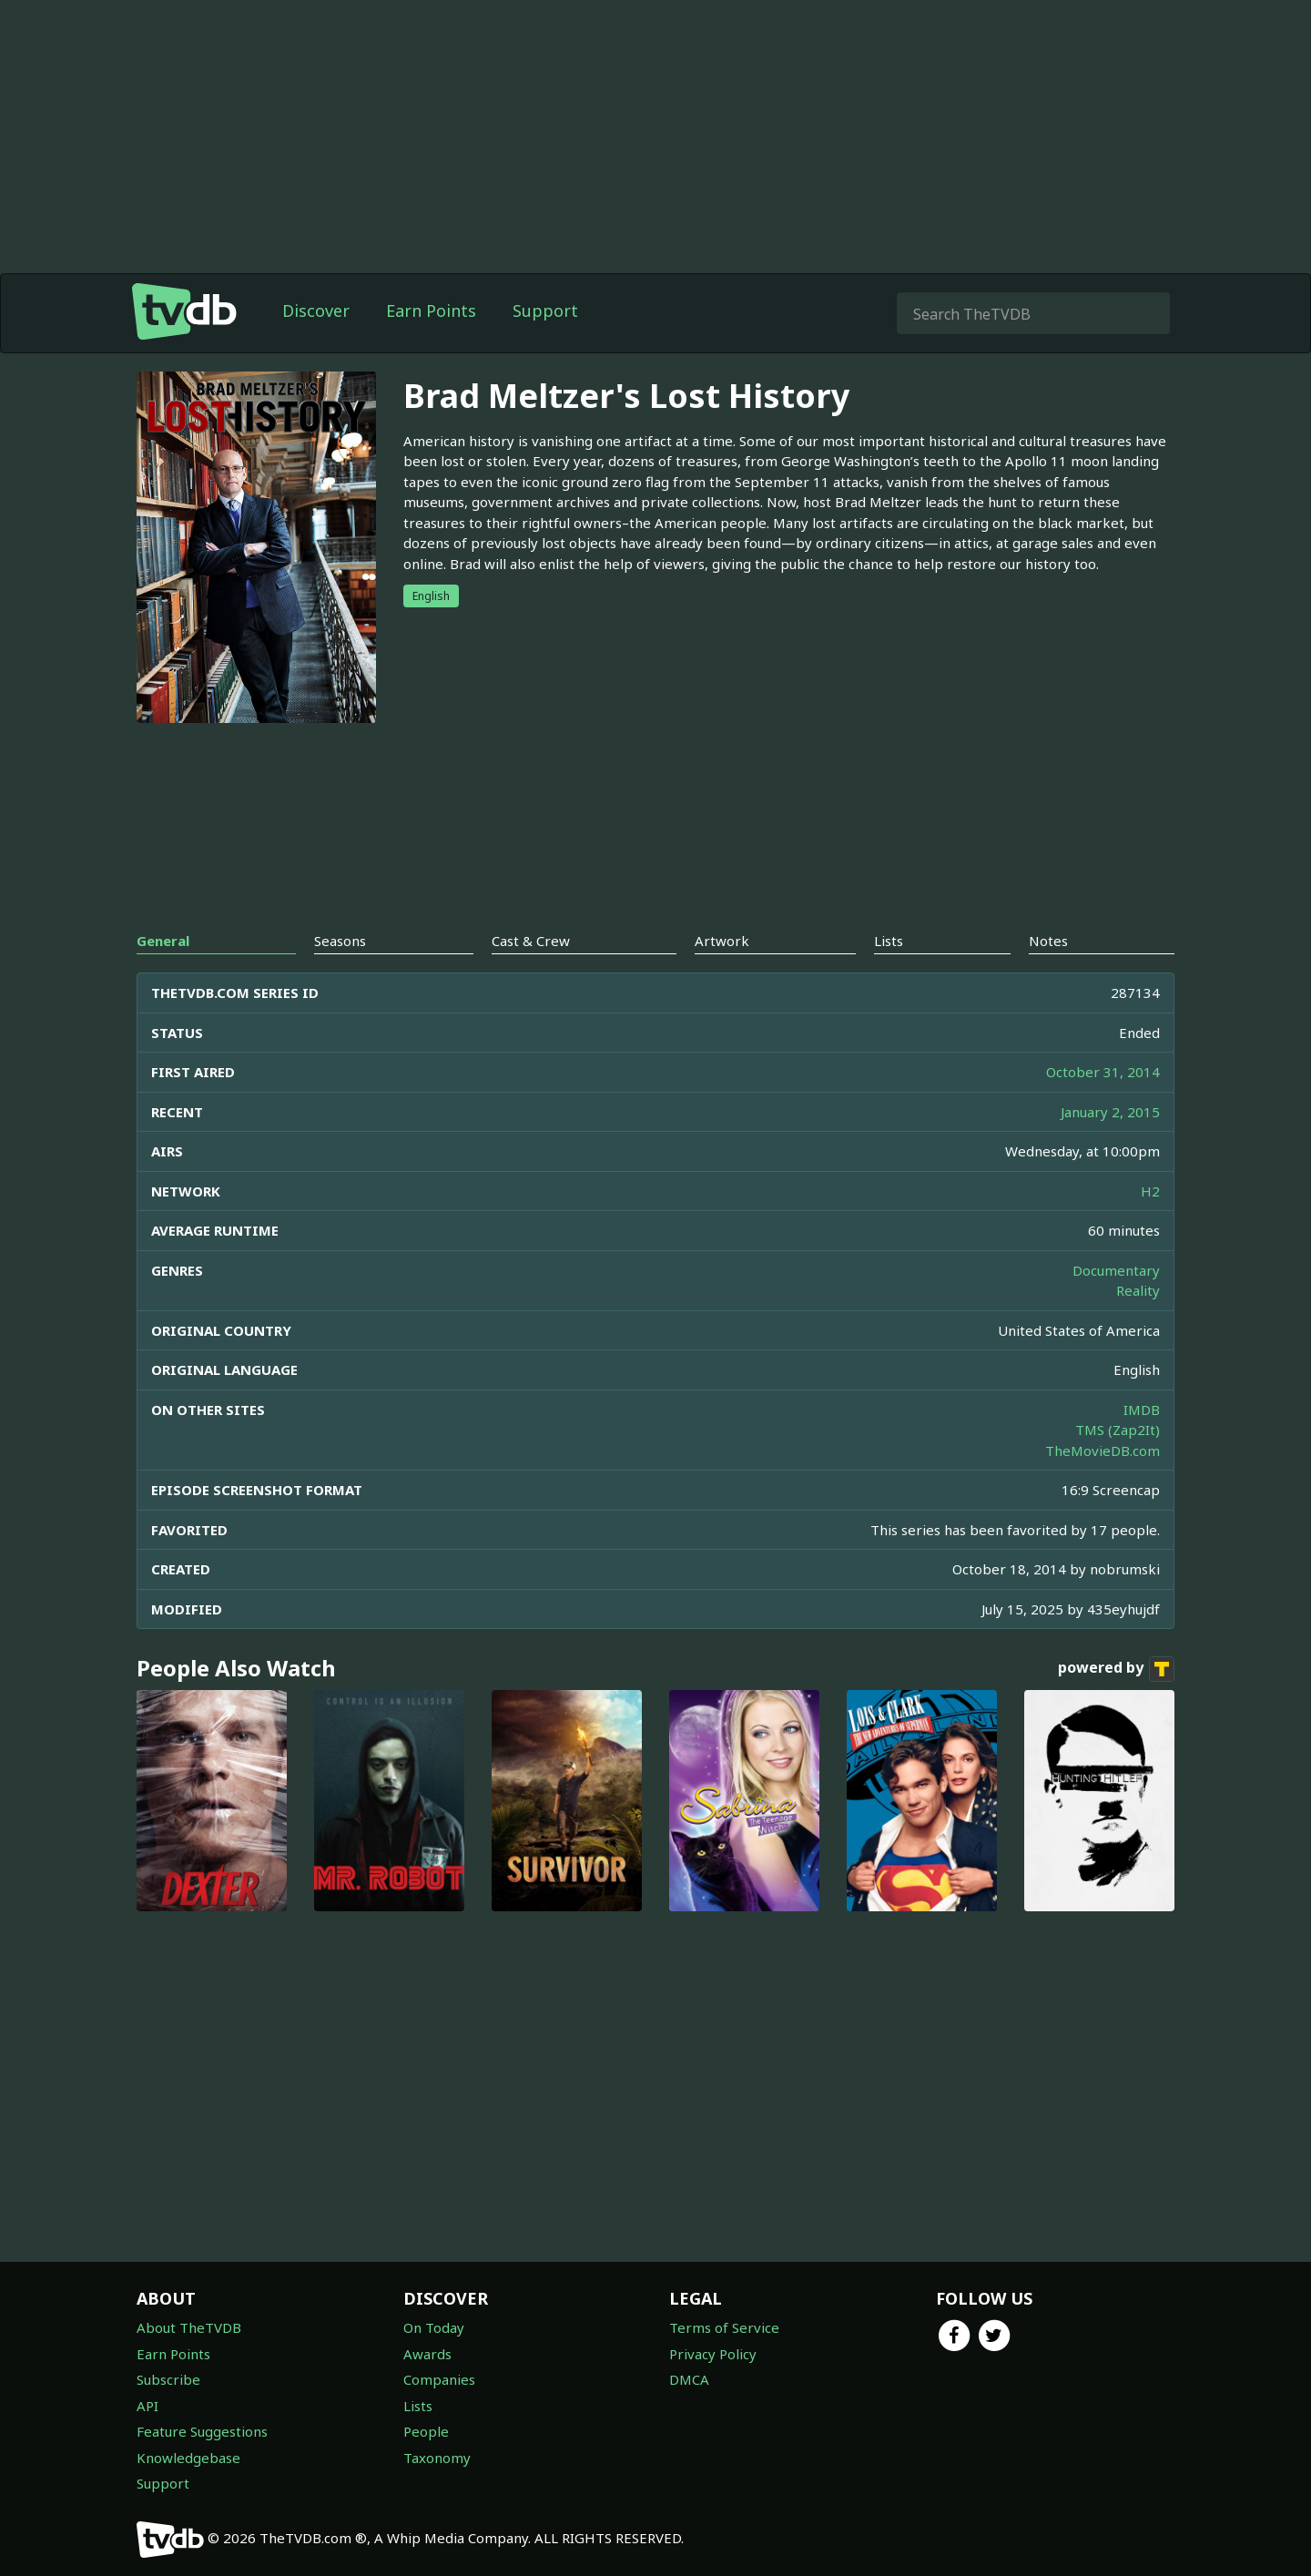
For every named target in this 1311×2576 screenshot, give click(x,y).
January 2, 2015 (1110, 1112)
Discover (316, 310)
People (426, 2431)
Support (545, 310)
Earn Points (431, 310)
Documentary (1116, 1270)
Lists (417, 2406)
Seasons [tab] (340, 941)
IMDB (1141, 1409)
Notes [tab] (1048, 941)
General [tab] (163, 941)
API (147, 2406)
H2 (1150, 1191)
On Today (433, 2327)
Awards (427, 2354)
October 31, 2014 (1103, 1072)
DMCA (689, 2379)
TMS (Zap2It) (1117, 1429)
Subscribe (168, 2379)
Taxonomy (437, 2458)
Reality (1138, 1290)
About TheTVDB (189, 2327)
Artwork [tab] (722, 941)
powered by (1116, 1669)
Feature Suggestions (202, 2431)
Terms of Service (724, 2327)
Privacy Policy (713, 2354)
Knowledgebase (188, 2458)
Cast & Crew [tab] (531, 941)
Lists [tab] (888, 941)
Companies (439, 2379)
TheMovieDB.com (1102, 1450)
